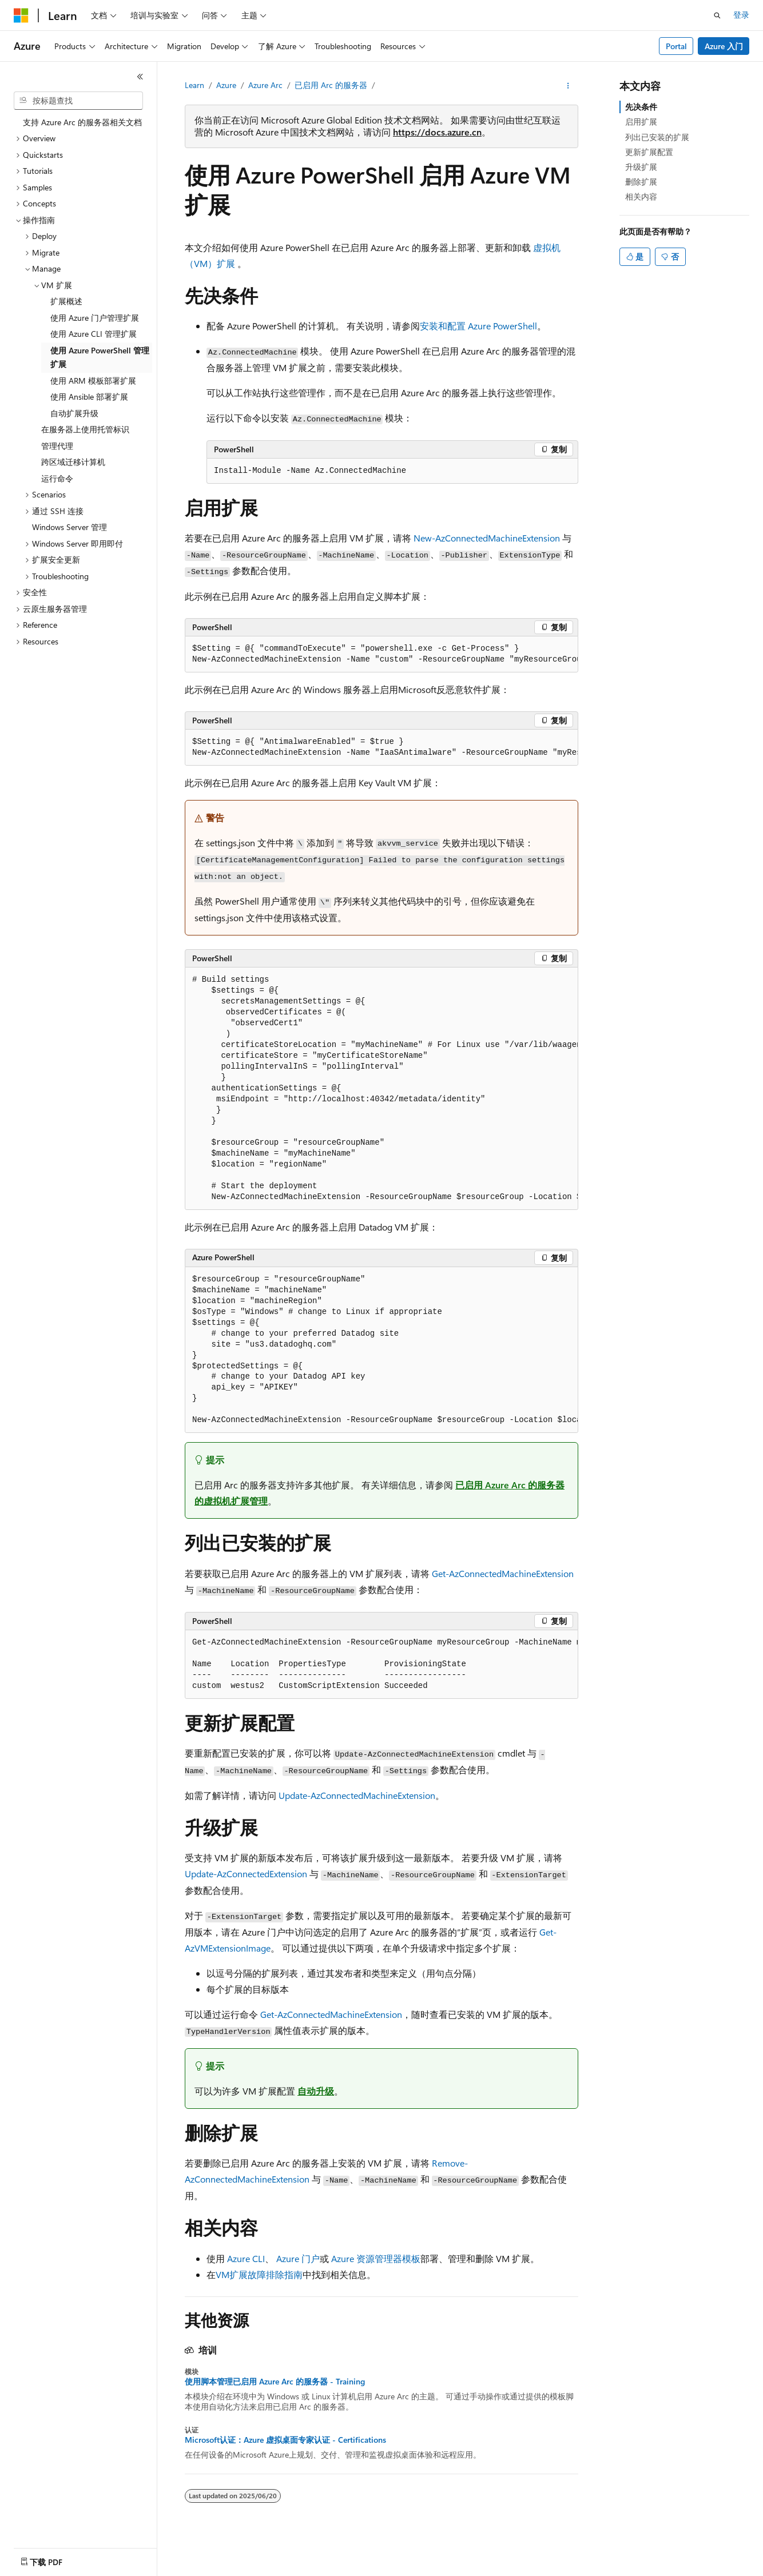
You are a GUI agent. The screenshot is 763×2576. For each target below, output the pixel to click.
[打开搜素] (717, 15)
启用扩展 (641, 121)
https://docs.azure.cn (437, 132)
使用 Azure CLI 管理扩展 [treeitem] (93, 333)
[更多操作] (568, 86)
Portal (676, 46)
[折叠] (140, 76)
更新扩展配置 (649, 151)
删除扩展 (641, 181)
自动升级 (315, 2091)
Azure (226, 84)
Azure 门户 (298, 2258)
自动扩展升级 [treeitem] (74, 413)
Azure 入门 (724, 46)
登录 (741, 14)
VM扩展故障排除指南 (259, 2274)
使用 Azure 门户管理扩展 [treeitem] (94, 317)
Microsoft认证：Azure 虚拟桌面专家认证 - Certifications (285, 2440)
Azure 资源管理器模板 (375, 2258)
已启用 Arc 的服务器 (331, 84)
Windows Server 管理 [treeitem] (69, 526)
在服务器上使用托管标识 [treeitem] (85, 429)
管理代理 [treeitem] (57, 445)
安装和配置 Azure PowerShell (478, 326)
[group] (381, 654)
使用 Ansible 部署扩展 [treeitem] (89, 396)
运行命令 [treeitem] (57, 478)
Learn (194, 84)
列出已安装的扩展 (657, 137)
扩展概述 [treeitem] (66, 301)
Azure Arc (265, 84)
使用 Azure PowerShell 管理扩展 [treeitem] (99, 357)
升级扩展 (641, 166)
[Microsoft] (21, 15)
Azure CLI (246, 2258)
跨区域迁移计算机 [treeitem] (73, 461)
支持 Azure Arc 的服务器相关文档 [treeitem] (82, 122)
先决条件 (641, 106)
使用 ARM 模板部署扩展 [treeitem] (93, 380)
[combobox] (78, 100)
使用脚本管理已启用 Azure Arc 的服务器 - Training (275, 2381)
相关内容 (641, 196)
